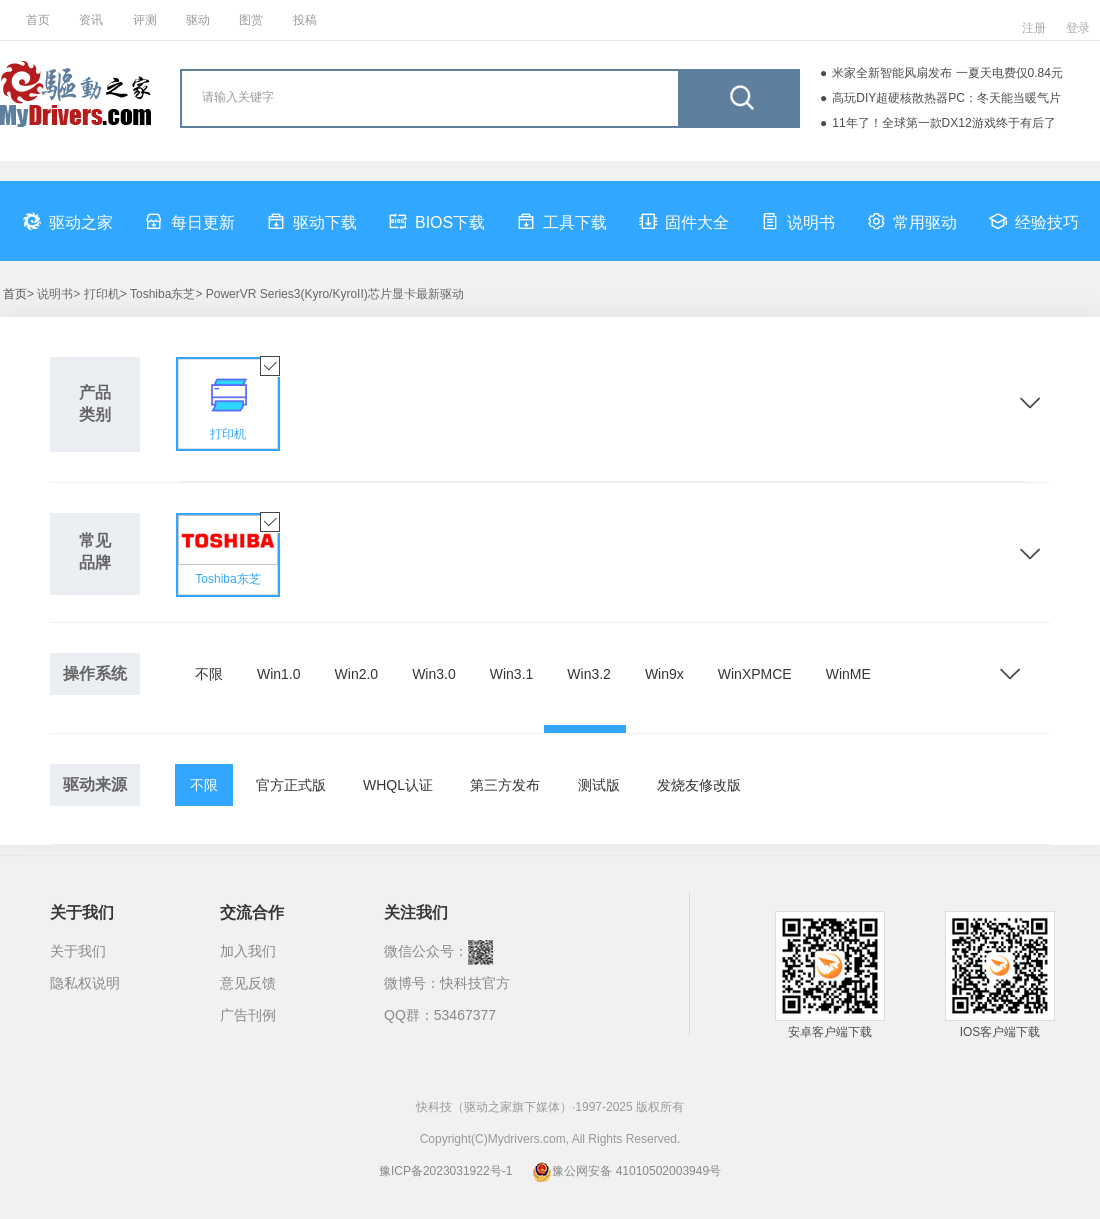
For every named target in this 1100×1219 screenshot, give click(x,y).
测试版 (599, 785)
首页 (38, 20)
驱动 (198, 20)
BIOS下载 (437, 221)
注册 (1034, 28)
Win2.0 (357, 674)
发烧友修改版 (699, 785)
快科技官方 (475, 983)
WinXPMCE (755, 674)
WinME (848, 674)
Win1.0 (279, 674)
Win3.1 (512, 674)
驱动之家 (68, 221)
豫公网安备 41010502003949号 (626, 1171)
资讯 (91, 20)
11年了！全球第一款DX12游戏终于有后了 (943, 123)
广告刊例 (248, 1015)
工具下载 (562, 221)
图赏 (251, 20)
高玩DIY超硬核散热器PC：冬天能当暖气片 (946, 98)
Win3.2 (589, 674)
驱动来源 (95, 784)
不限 (209, 674)
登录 (1078, 28)
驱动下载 (312, 221)
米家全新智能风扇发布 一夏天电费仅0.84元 (947, 73)
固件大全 (684, 221)
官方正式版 (291, 785)
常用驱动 (912, 221)
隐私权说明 (85, 983)
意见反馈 (248, 983)
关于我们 (78, 951)
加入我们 (248, 951)
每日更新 (190, 221)
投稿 (305, 20)
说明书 (798, 221)
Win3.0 (434, 674)
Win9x (664, 674)
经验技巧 (1034, 221)
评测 (145, 20)
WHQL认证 (398, 785)
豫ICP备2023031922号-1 (445, 1171)
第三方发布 (505, 785)
